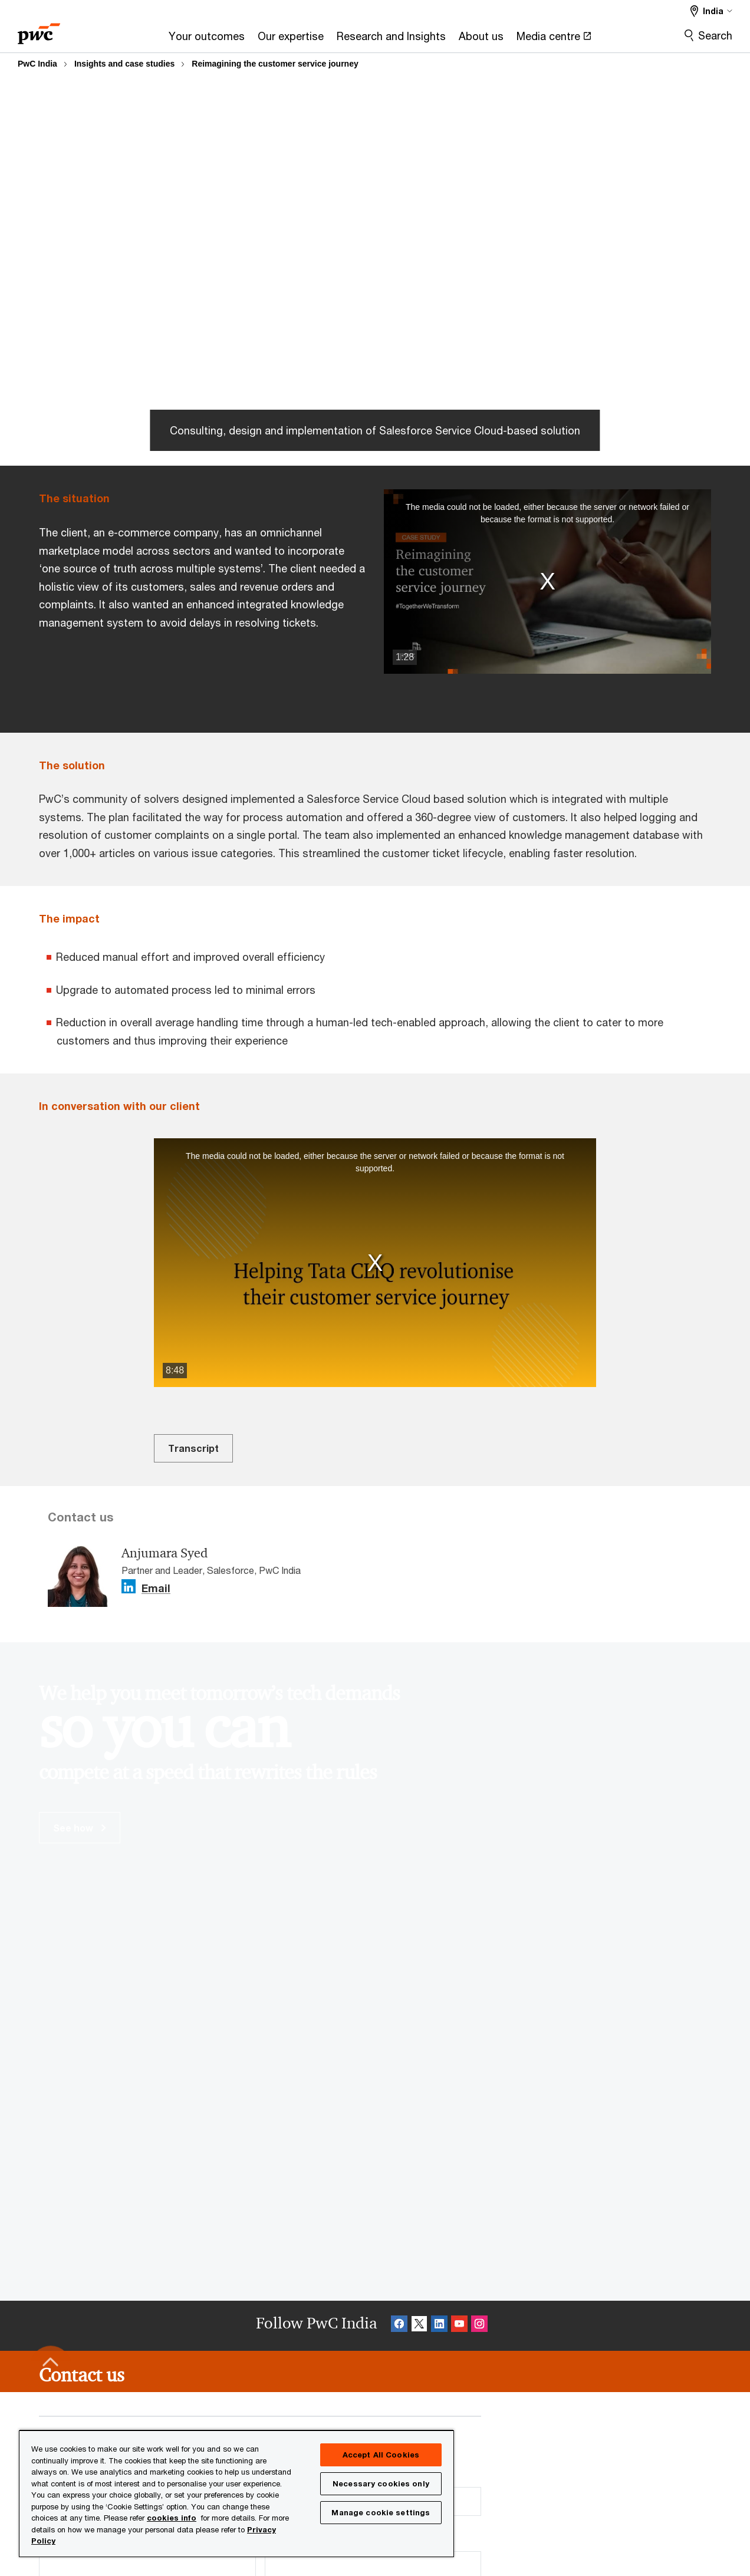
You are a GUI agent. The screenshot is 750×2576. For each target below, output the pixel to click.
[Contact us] (81, 2375)
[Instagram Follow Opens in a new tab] (479, 2325)
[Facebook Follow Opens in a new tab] (399, 2325)
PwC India (37, 63)
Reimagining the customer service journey (275, 63)
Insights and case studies (124, 63)
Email (156, 1588)
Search (715, 35)
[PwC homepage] (39, 30)
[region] (236, 2493)
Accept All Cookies (381, 2454)
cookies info (171, 2517)
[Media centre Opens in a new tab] (554, 39)
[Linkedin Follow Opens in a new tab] (128, 1586)
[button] (547, 581)
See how (79, 1827)
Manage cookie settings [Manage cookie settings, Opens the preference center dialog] (380, 2512)
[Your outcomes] (207, 39)
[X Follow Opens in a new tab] (419, 2325)
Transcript (193, 1448)
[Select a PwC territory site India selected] (711, 11)
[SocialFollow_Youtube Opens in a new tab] (459, 2325)
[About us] (481, 39)
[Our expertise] (291, 39)
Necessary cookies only (381, 2483)
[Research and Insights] (391, 39)
